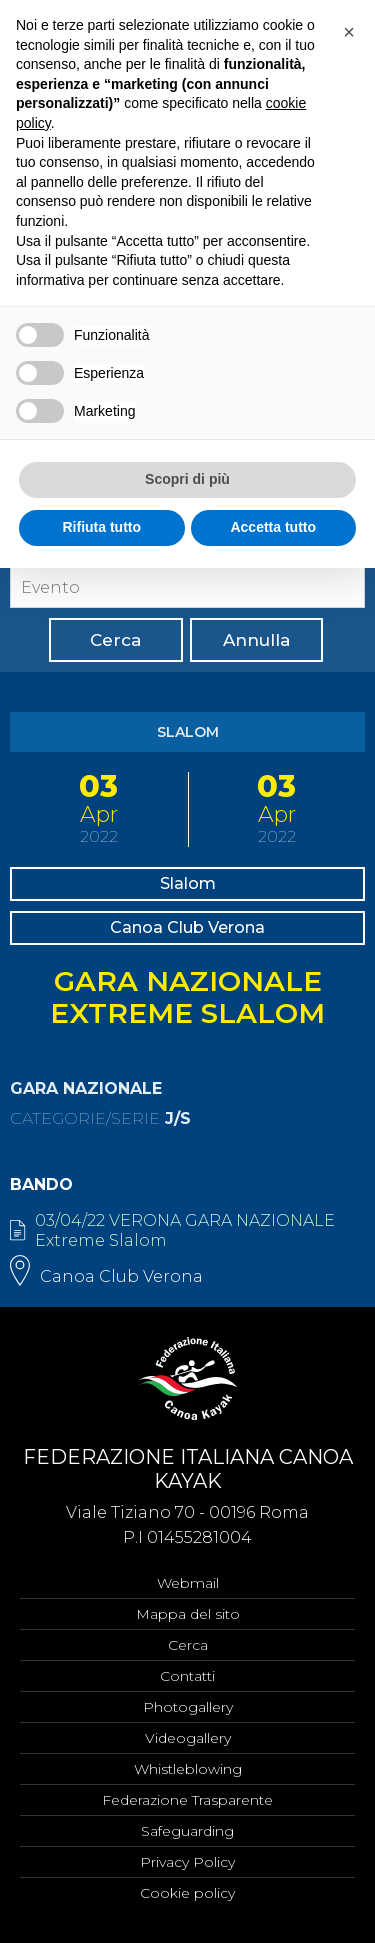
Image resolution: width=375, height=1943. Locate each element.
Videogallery (188, 1738)
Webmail (188, 1583)
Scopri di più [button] (187, 479)
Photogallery (188, 1707)
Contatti (187, 1676)
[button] (349, 32)
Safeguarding (187, 1831)
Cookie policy (187, 1893)
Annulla (256, 640)
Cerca (115, 640)
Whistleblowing (188, 1769)
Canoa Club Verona (187, 927)
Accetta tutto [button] (273, 527)
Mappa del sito (188, 1614)
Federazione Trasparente (187, 1800)
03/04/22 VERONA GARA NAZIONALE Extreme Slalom (185, 1230)
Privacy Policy (187, 1862)
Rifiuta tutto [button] (101, 527)
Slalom (188, 883)
